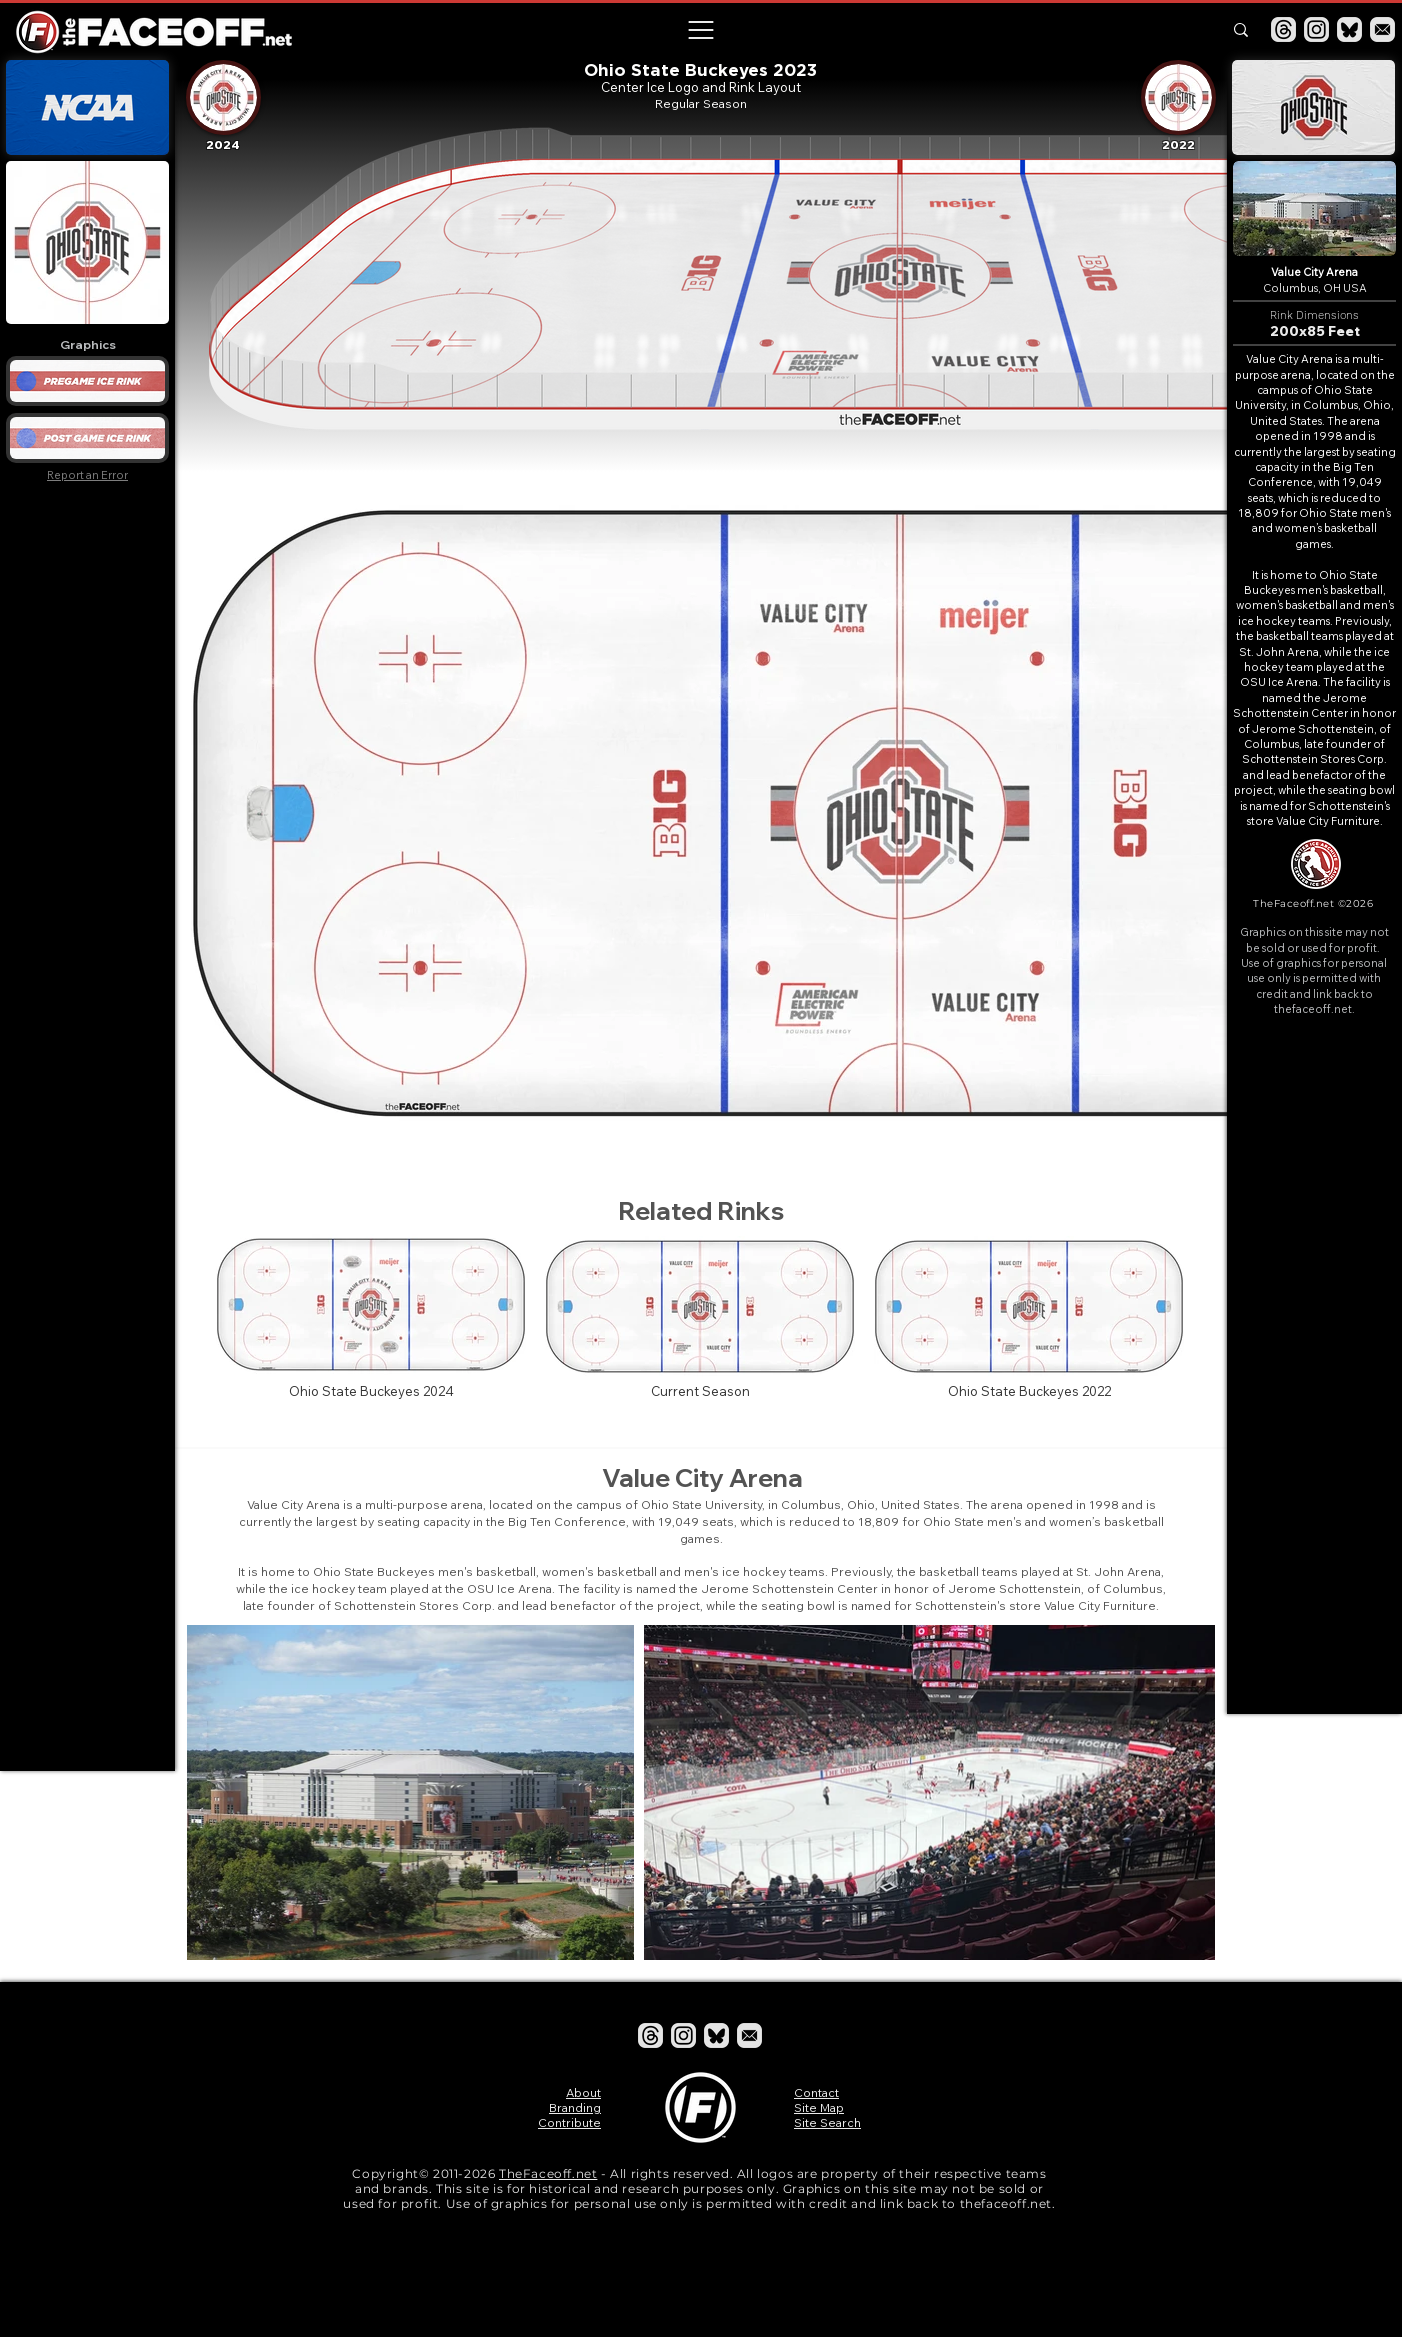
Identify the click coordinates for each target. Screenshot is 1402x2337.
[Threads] (1283, 29)
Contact (816, 2092)
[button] (700, 30)
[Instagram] (1316, 29)
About (583, 2092)
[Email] (1382, 29)
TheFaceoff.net (548, 2173)
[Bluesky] (1349, 29)
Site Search (827, 2122)
